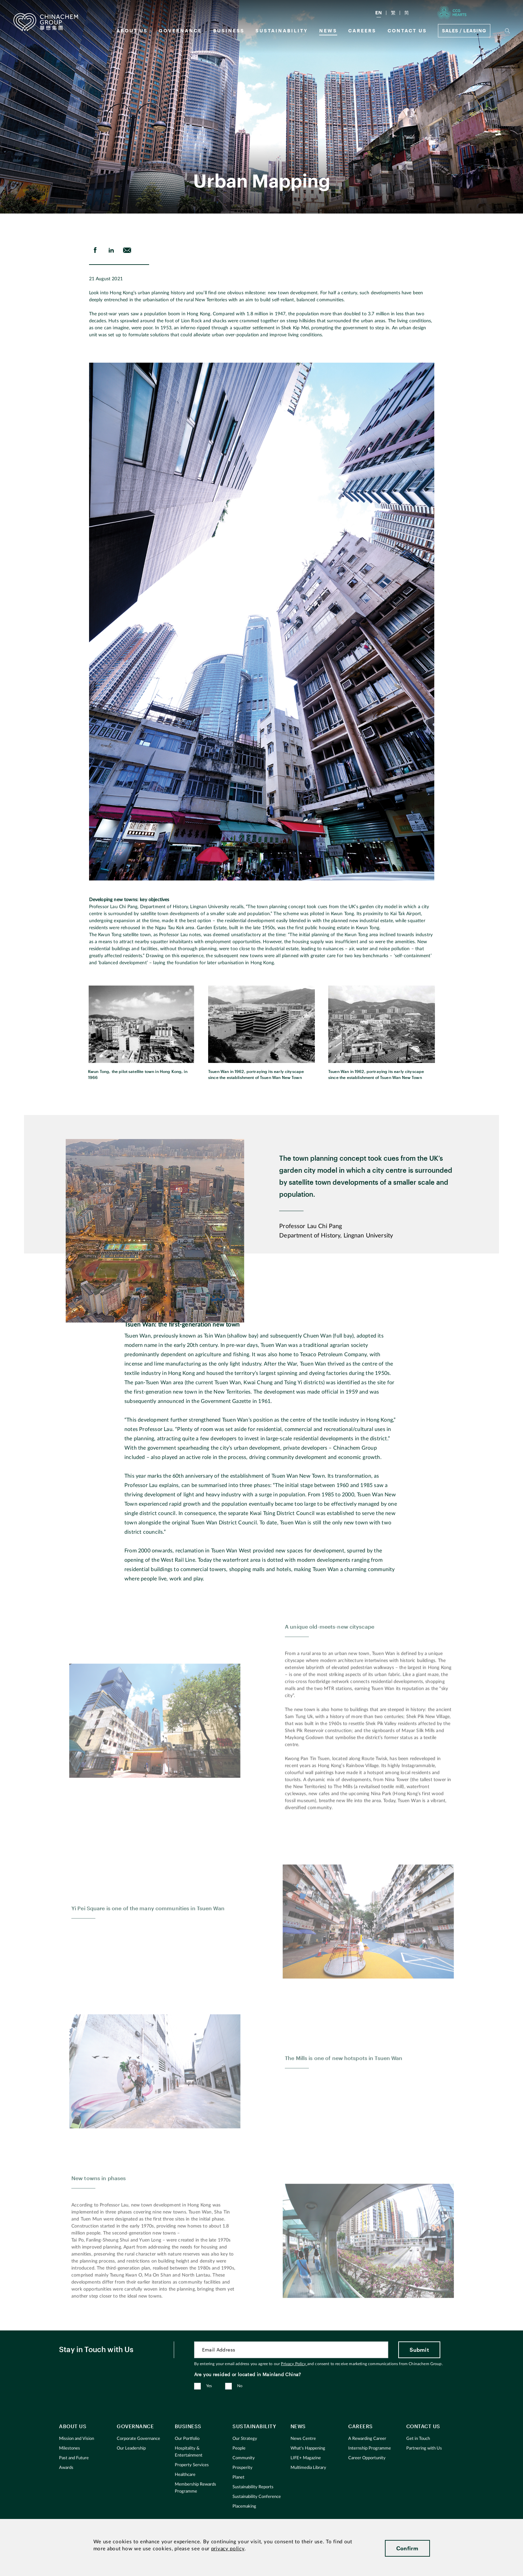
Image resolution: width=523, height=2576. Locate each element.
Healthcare (185, 2475)
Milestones (69, 2448)
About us (132, 30)
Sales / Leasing (464, 30)
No (240, 2386)
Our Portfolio (187, 2439)
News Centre (303, 2439)
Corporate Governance (138, 2439)
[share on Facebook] (95, 250)
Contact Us (407, 30)
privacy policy (227, 2548)
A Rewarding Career (367, 2439)
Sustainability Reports (253, 2487)
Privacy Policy (294, 2364)
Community (243, 2458)
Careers (362, 30)
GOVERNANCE (180, 30)
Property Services (192, 2465)
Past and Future (74, 2458)
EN (378, 12)
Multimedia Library (308, 2468)
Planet (238, 2477)
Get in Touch (418, 2439)
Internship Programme (369, 2448)
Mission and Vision (76, 2439)
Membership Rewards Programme (195, 2488)
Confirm (407, 2548)
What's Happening (308, 2448)
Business (228, 30)
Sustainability (281, 30)
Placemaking (244, 2506)
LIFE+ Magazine (306, 2458)
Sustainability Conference (256, 2497)
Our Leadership (131, 2448)
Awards (66, 2468)
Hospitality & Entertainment (188, 2452)
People (238, 2448)
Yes (209, 2386)
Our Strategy (244, 2439)
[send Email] (127, 250)
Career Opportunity (367, 2458)
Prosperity (242, 2468)
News (328, 30)
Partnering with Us (424, 2448)
